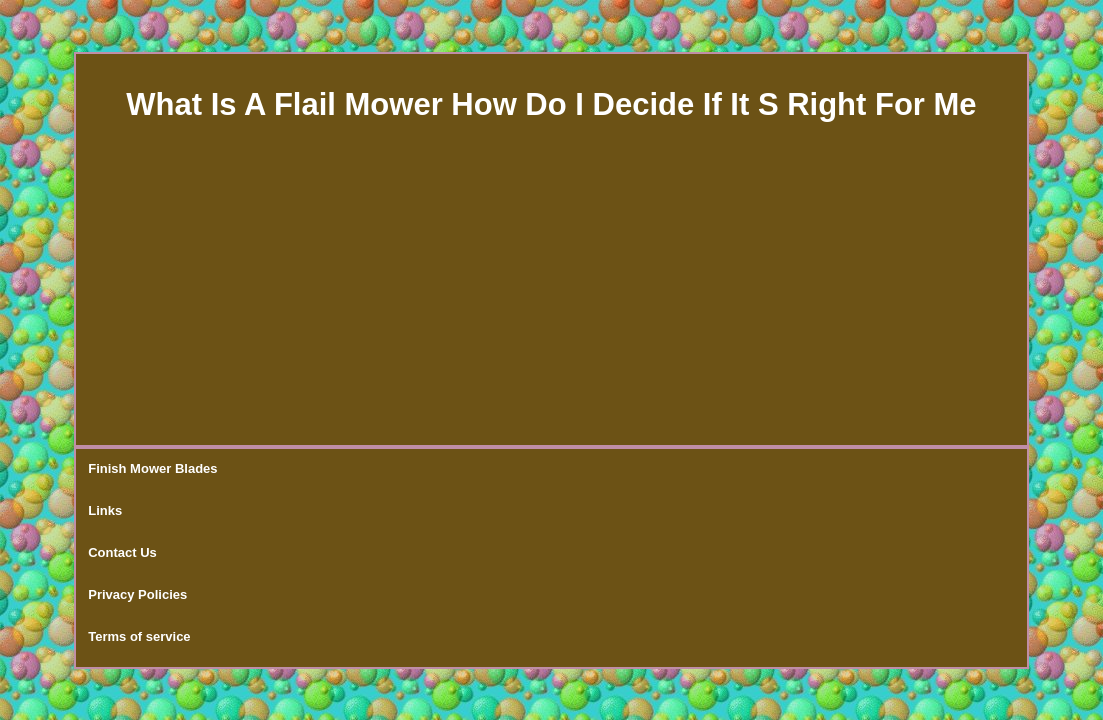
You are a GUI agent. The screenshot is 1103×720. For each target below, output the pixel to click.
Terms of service (577, 469)
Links (261, 469)
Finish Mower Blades (152, 469)
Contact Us (339, 469)
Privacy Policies (449, 469)
